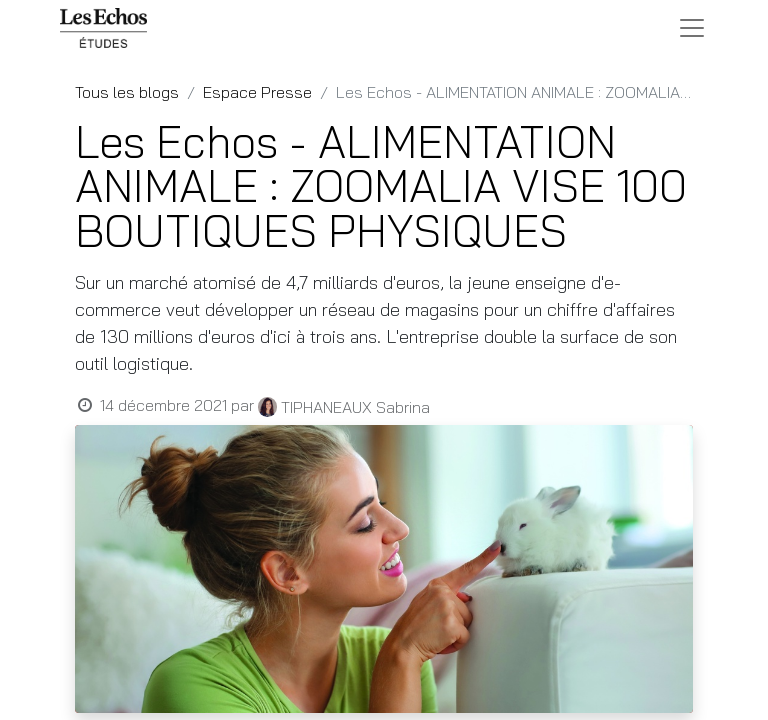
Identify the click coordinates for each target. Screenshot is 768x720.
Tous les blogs (127, 92)
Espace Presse (257, 92)
